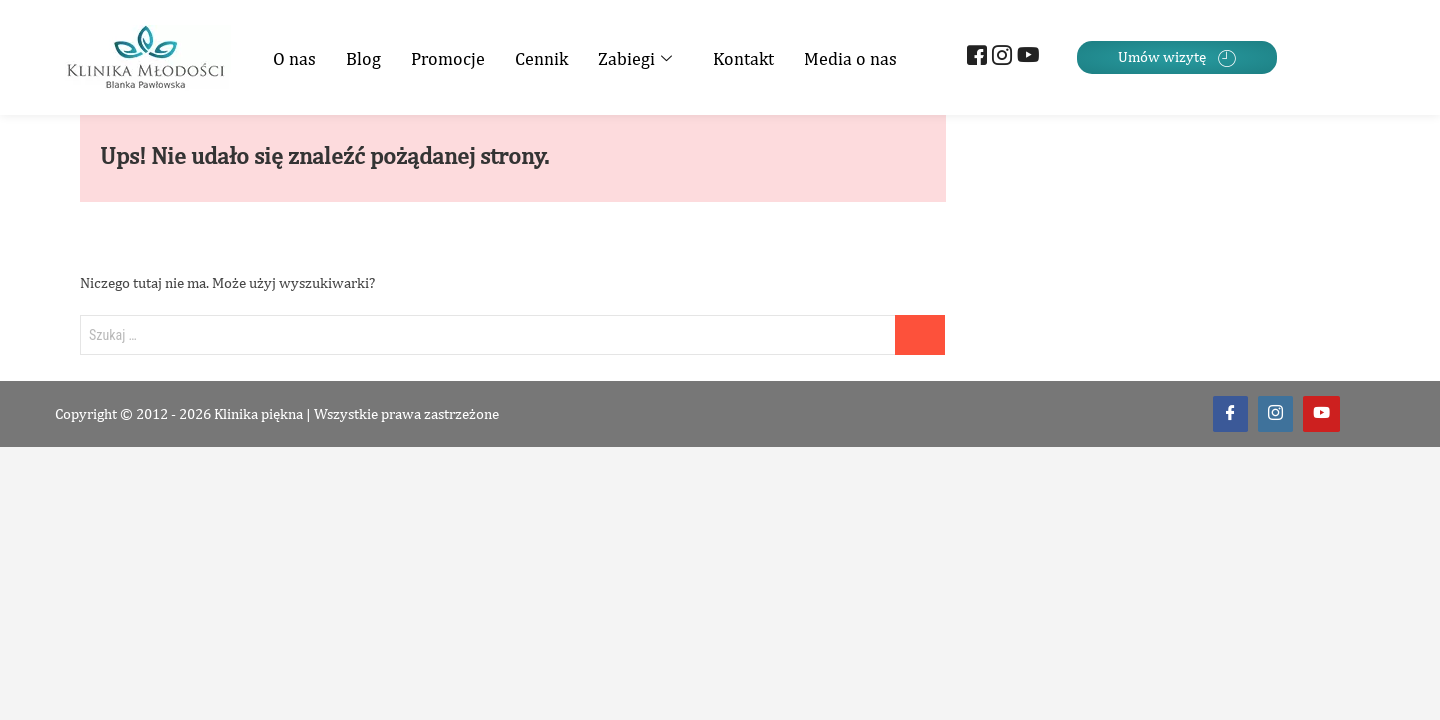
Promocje (448, 58)
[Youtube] (1024, 57)
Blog (363, 58)
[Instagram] (999, 57)
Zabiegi (637, 58)
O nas (294, 58)
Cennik (541, 58)
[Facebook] (974, 57)
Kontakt (743, 58)
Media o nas (850, 58)
